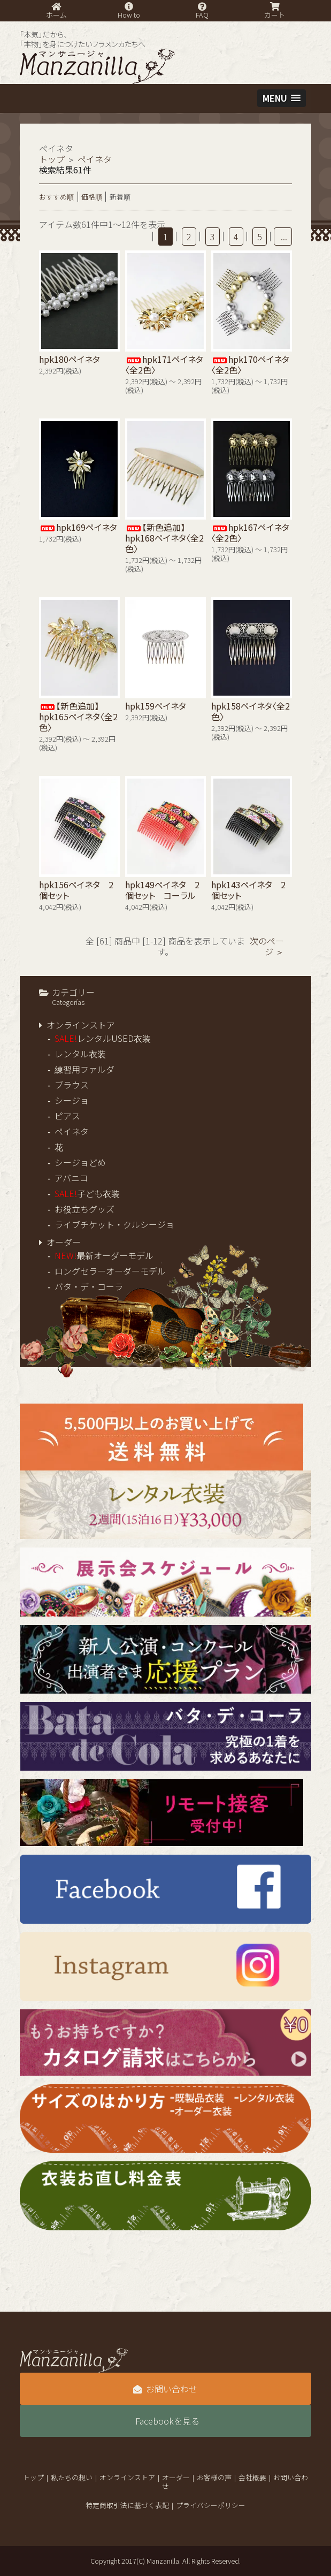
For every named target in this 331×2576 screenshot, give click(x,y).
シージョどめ (80, 1162)
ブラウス (72, 1084)
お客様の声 (214, 2477)
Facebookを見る (167, 2420)
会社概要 (252, 2477)
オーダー (64, 1242)
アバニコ (71, 1177)
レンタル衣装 (80, 1053)
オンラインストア (81, 1024)
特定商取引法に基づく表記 (127, 2505)
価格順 (91, 197)
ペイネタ (72, 1131)
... (283, 236)
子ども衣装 (87, 1193)
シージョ (72, 1100)
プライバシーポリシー (210, 2505)
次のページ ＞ (267, 946)
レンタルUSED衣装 (103, 1038)
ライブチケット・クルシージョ (114, 1224)
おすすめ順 (56, 197)
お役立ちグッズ (84, 1208)
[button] (281, 98)
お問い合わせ (165, 2388)
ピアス (67, 1115)
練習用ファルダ (84, 1069)
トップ (52, 159)
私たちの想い (72, 2477)
